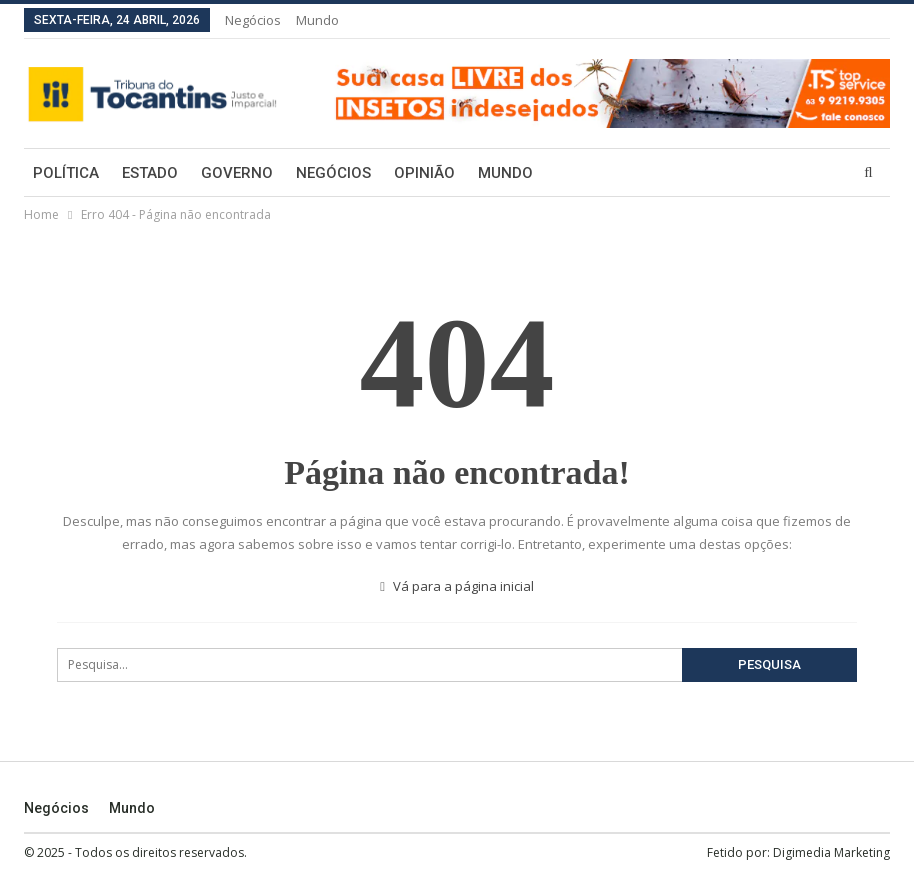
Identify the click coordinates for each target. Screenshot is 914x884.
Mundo (317, 20)
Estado (150, 173)
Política (66, 173)
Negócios (253, 20)
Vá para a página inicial (457, 586)
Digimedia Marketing (831, 852)
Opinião (424, 173)
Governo (237, 173)
